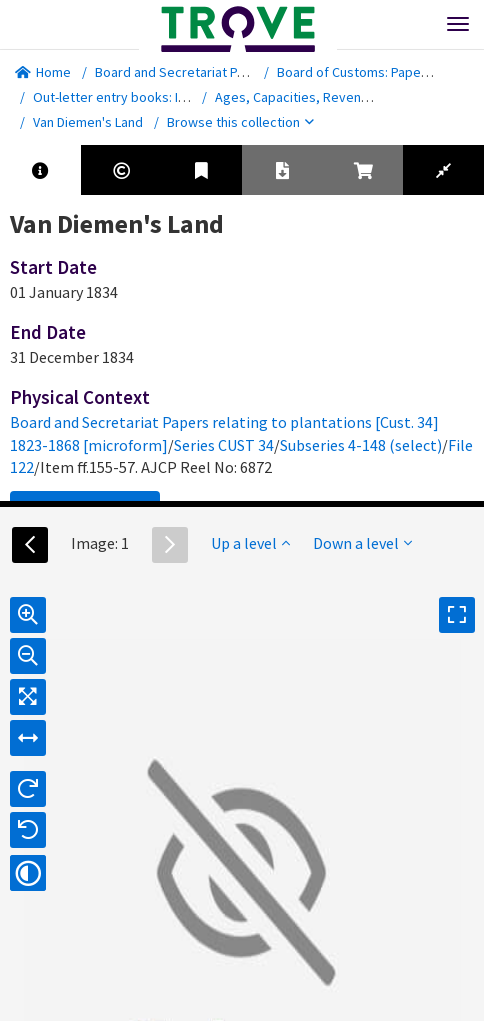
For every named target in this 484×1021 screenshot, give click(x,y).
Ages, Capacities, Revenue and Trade (326, 97)
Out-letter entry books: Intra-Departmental (160, 97)
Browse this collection (240, 122)
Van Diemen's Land (88, 122)
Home (43, 72)
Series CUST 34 (224, 445)
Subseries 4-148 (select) (361, 445)
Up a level (250, 543)
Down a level (362, 543)
